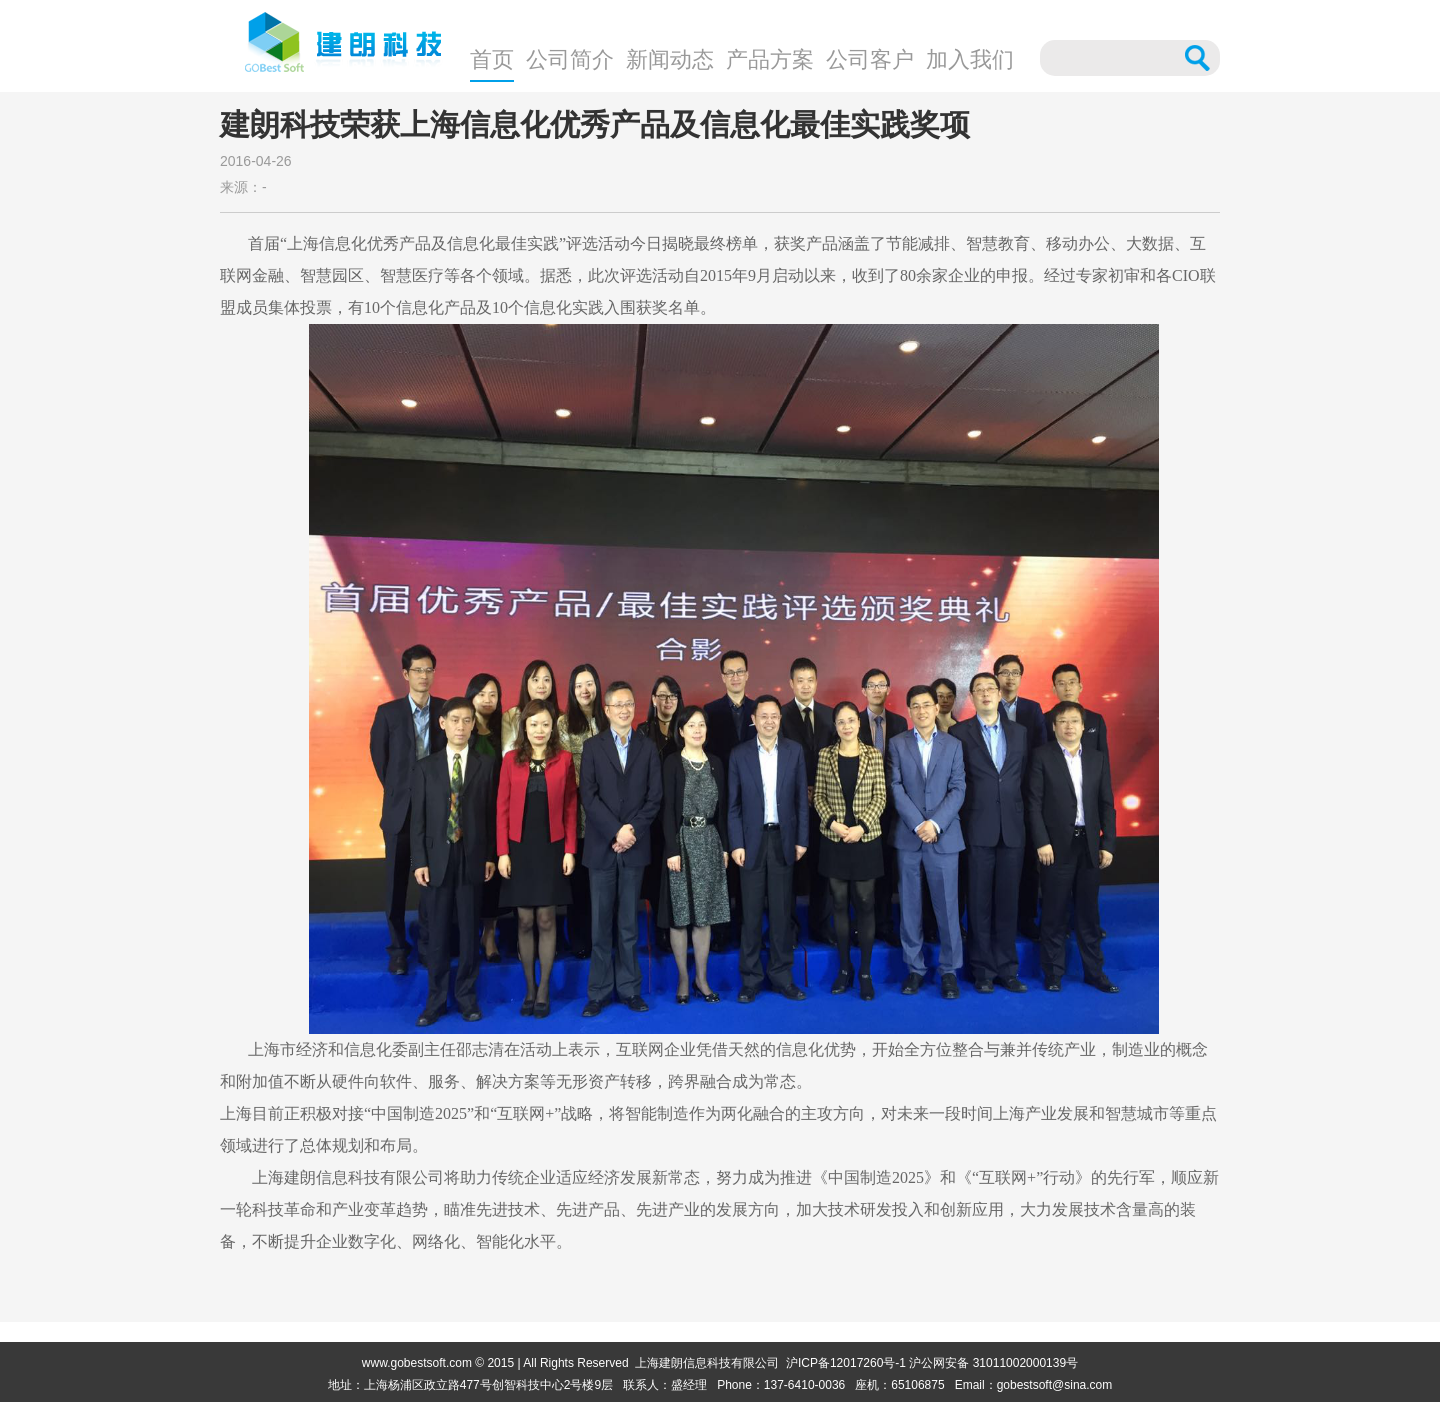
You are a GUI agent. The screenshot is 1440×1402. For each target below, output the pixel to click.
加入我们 (970, 59)
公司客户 (870, 59)
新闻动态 (670, 59)
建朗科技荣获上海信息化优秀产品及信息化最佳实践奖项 (595, 125)
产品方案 (770, 59)
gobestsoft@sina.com (1055, 1385)
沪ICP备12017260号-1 (846, 1363)
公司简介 (570, 59)
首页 (492, 59)
